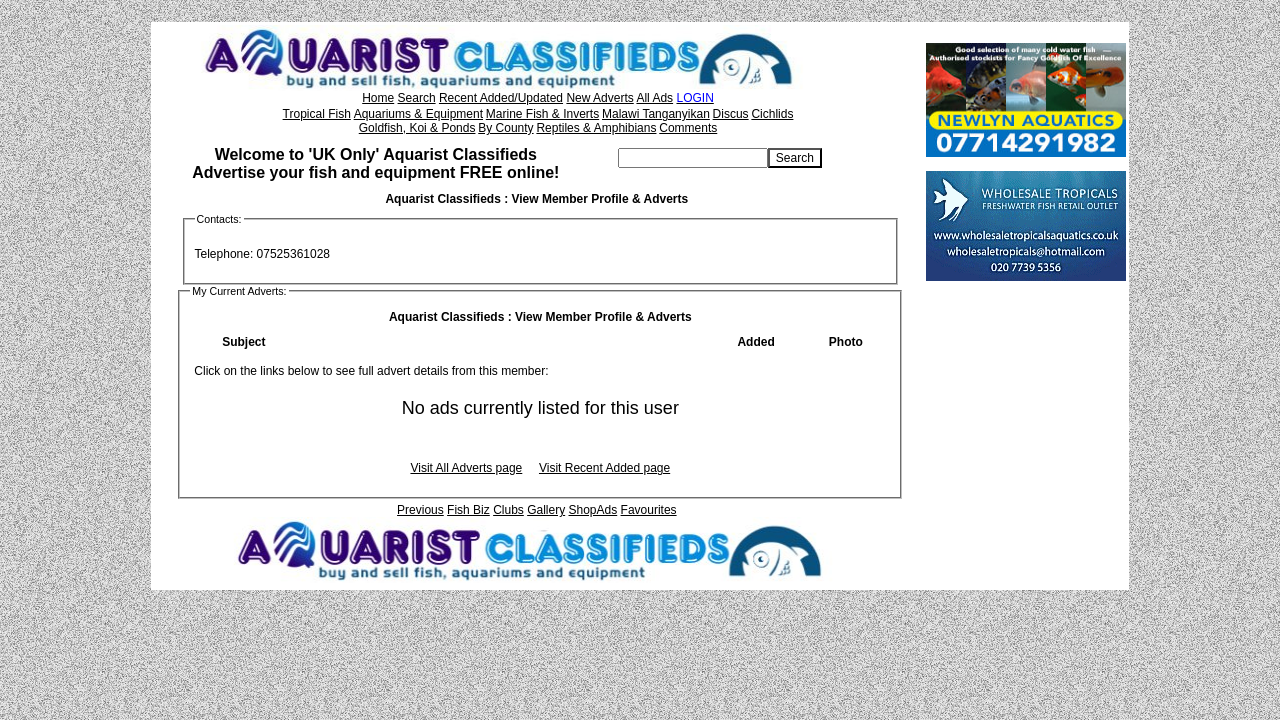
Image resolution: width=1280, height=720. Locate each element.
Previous (420, 510)
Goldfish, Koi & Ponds (417, 128)
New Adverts (599, 98)
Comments (688, 128)
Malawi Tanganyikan (656, 114)
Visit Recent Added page (604, 468)
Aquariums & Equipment (418, 114)
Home (378, 98)
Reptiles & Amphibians (596, 128)
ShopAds (593, 510)
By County (505, 128)
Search (417, 98)
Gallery (546, 510)
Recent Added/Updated (501, 98)
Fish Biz (468, 510)
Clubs (508, 510)
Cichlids (772, 114)
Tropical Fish (317, 114)
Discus (731, 114)
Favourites (649, 510)
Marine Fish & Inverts (542, 114)
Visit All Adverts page (466, 468)
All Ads (654, 98)
